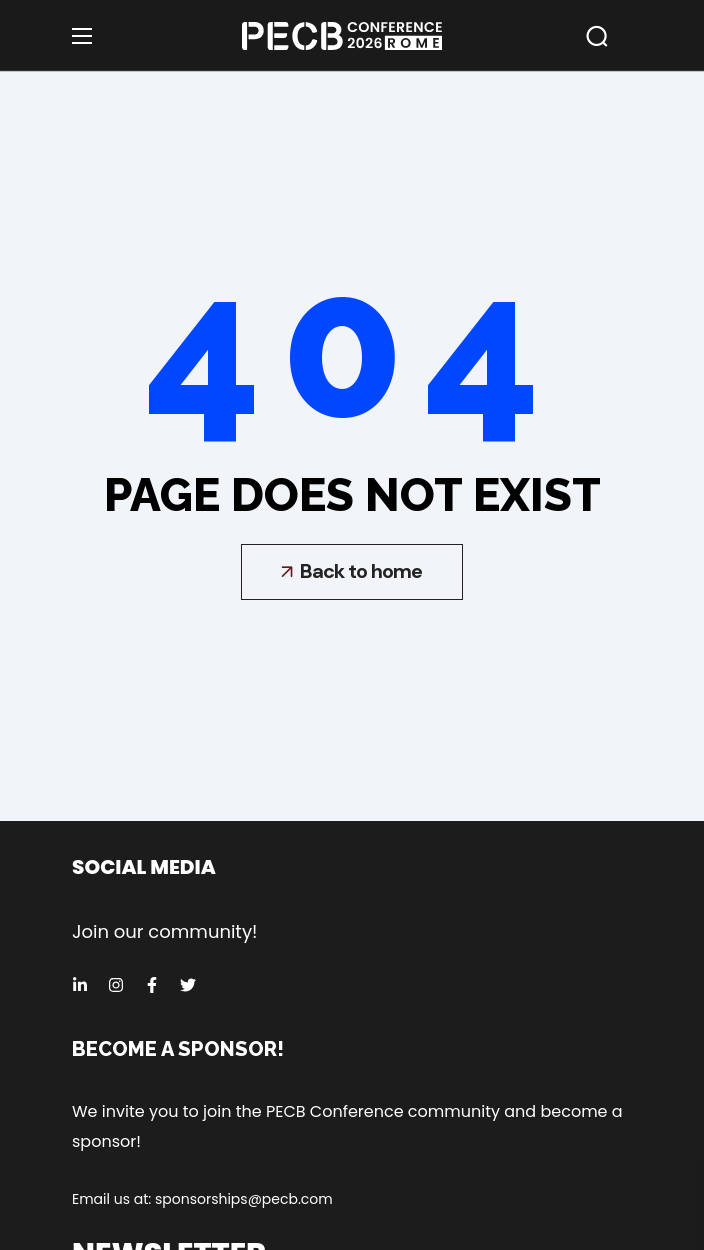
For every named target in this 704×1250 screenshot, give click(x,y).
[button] (597, 36)
